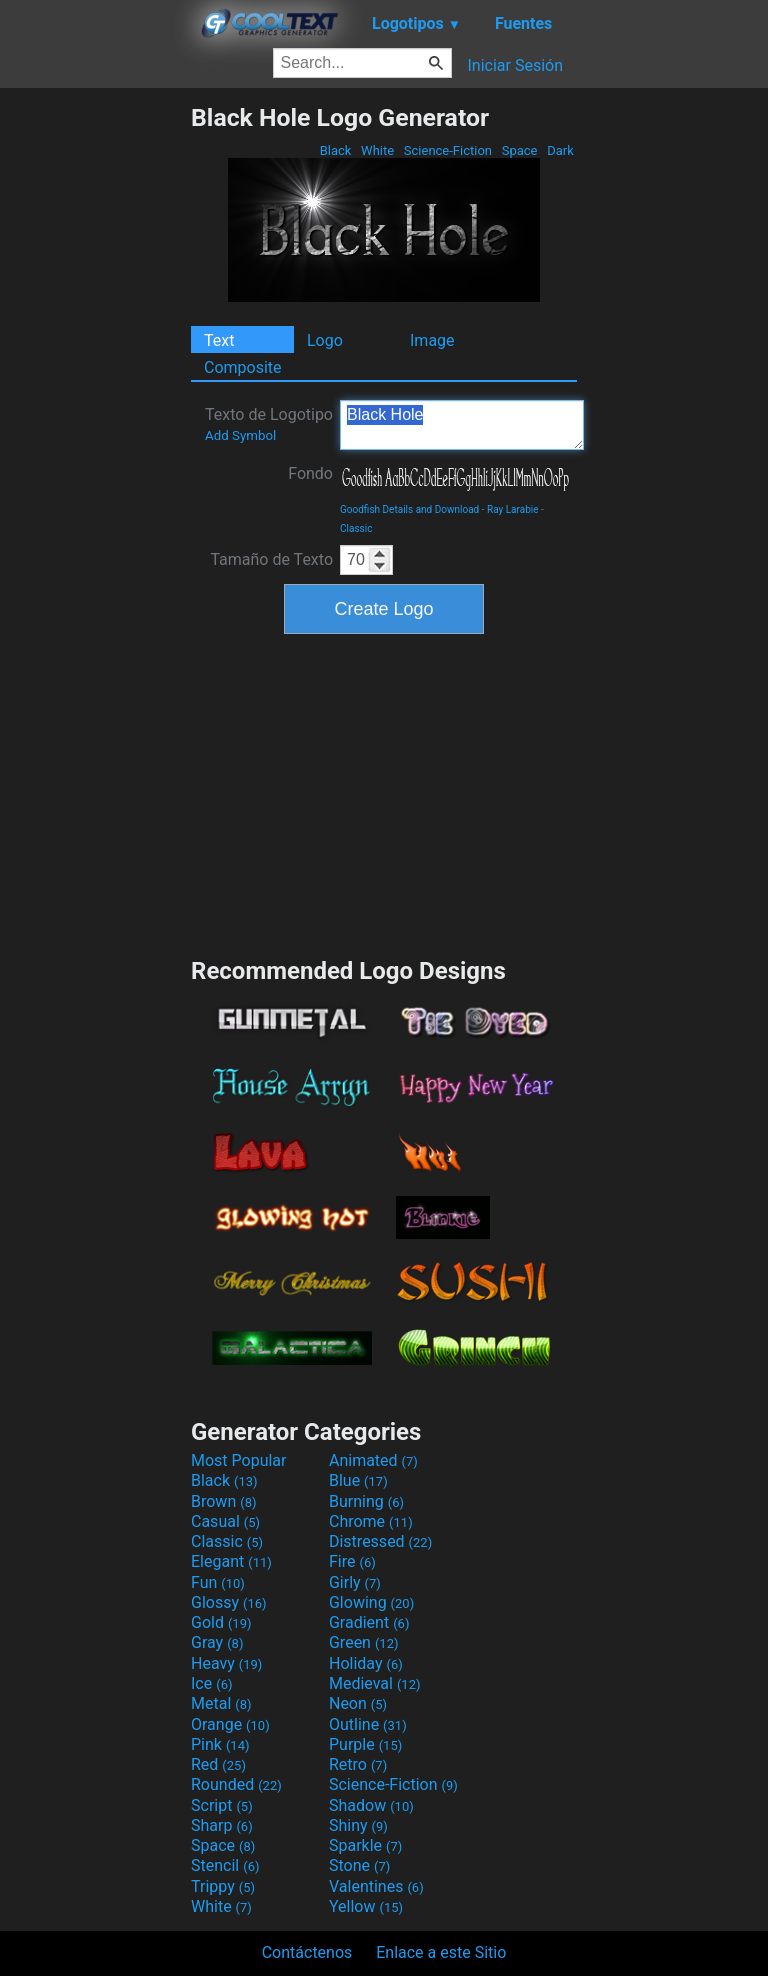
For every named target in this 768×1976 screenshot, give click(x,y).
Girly (355, 1582)
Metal (221, 1703)
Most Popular (239, 1460)
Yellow (366, 1906)
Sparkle (365, 1845)
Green (364, 1642)
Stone (359, 1865)
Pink (220, 1744)
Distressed (380, 1541)
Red (218, 1764)
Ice (211, 1683)
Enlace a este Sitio (441, 1952)
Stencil (225, 1865)
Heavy (226, 1663)
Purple (365, 1744)
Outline (368, 1724)
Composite (243, 367)
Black (335, 150)
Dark (560, 150)
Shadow (371, 1805)
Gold (221, 1622)
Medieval (375, 1683)
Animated (373, 1460)
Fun (218, 1582)
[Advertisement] (95, 403)
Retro (358, 1764)
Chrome (371, 1521)
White (377, 150)
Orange (230, 1724)
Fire (352, 1561)
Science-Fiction (448, 150)
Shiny (358, 1825)
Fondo (310, 473)
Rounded (236, 1784)
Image (432, 340)
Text (219, 340)
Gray (217, 1642)
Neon (358, 1703)
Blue (358, 1480)
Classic (356, 528)
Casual (225, 1521)
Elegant (231, 1561)
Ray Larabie (513, 509)
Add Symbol (240, 435)
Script (222, 1805)
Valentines (376, 1886)
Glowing (371, 1602)
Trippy (223, 1886)
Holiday (366, 1663)
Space (519, 150)
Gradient (369, 1622)
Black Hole (462, 425)
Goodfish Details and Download (409, 509)
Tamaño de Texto (271, 559)
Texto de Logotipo (269, 424)
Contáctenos (307, 1952)
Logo (325, 340)
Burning (366, 1501)
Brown (223, 1501)
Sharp (222, 1825)
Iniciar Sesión (515, 65)
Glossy (229, 1602)
